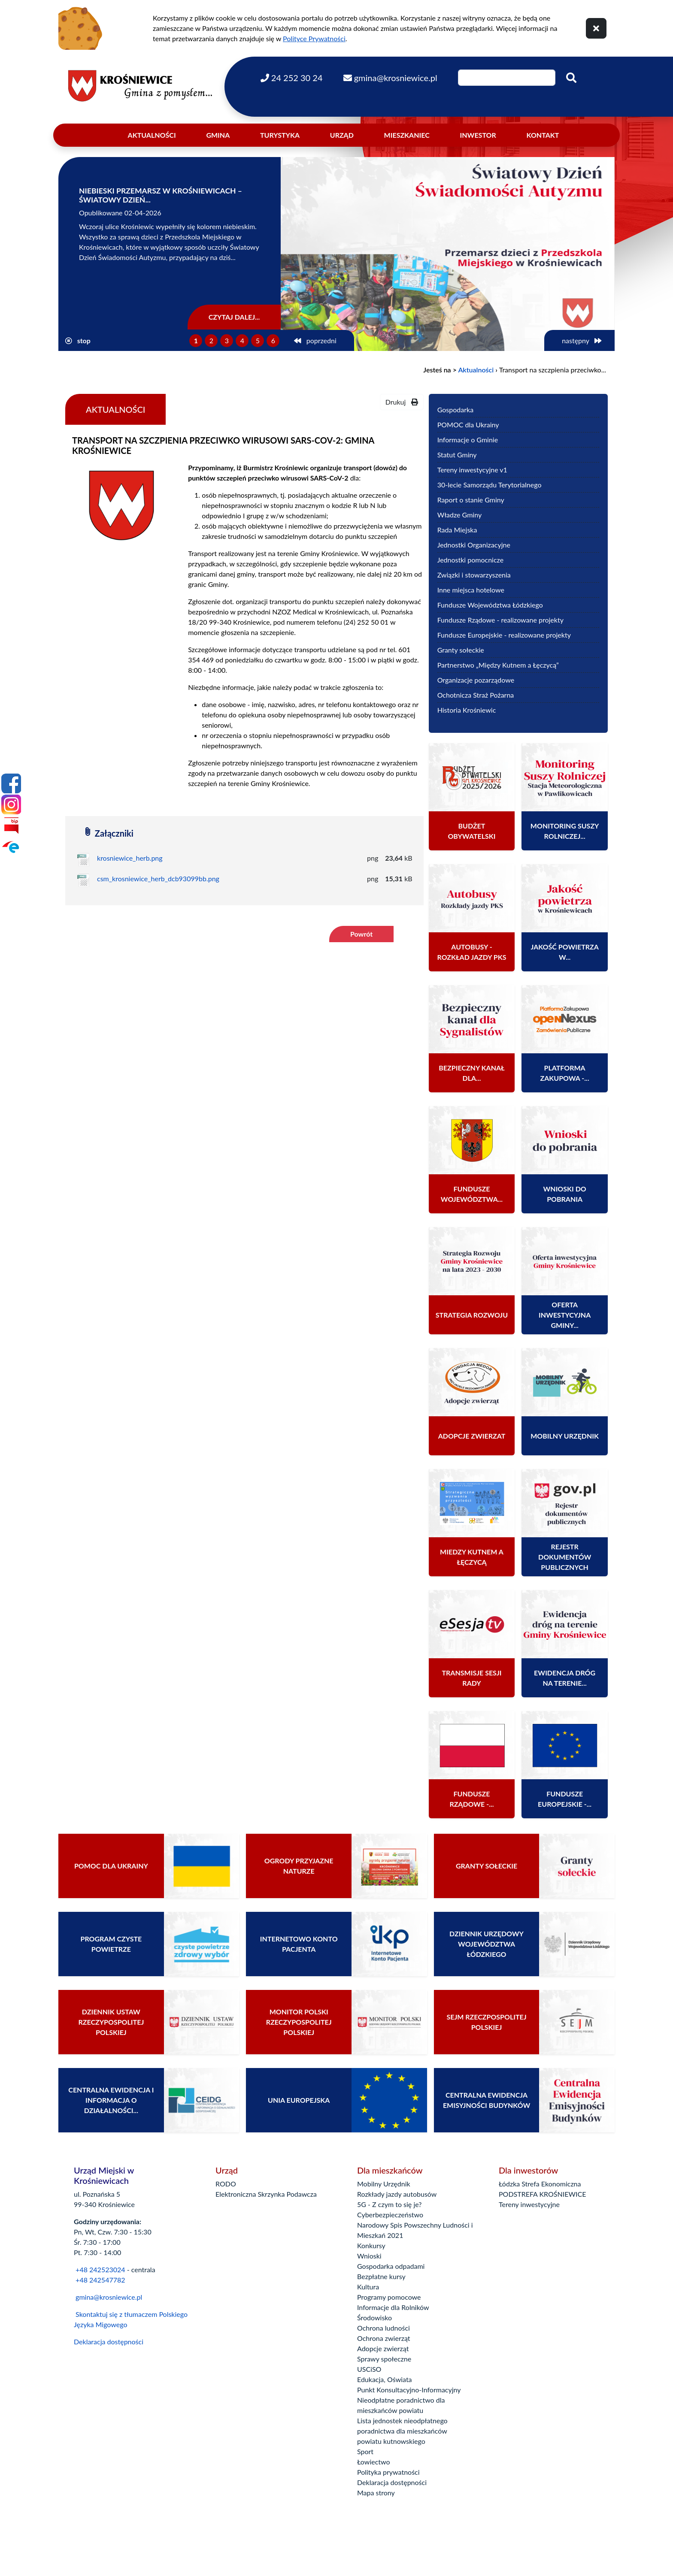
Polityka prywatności (388, 2472)
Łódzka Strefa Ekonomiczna (540, 2184)
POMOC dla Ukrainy (468, 424)
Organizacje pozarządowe (475, 680)
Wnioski (369, 2256)
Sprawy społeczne (384, 2359)
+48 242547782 (99, 2280)
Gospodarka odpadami (390, 2266)
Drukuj (401, 402)
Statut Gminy (457, 454)
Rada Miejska (457, 530)
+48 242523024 (100, 2269)
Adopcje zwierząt (383, 2348)
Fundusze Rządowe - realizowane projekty (500, 620)
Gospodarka (455, 409)
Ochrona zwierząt (383, 2338)
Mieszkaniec (407, 135)
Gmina (218, 135)
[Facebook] (11, 783)
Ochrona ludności (383, 2328)
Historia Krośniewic (466, 710)
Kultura (368, 2287)
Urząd (342, 135)
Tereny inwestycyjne (529, 2204)
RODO (225, 2184)
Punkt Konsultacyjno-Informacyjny (409, 2390)
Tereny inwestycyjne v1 (472, 470)
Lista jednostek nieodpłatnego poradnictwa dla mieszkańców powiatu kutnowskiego (402, 2430)
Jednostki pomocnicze (470, 560)
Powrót (361, 934)
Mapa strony (376, 2492)
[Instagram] (11, 804)
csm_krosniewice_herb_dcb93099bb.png (158, 878)
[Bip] (11, 825)
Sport (365, 2451)
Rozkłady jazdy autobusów (397, 2194)
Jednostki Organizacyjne (473, 545)
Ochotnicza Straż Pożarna (475, 695)
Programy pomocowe (389, 2297)
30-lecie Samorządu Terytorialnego (489, 485)
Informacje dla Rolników (393, 2307)
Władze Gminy (459, 515)
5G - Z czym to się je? (389, 2204)
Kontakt (543, 135)
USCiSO (369, 2369)
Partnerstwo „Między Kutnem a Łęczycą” (498, 665)
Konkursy (371, 2245)
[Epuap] (11, 846)
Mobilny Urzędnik (383, 2184)
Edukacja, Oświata (384, 2379)
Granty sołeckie (460, 650)
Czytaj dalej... (234, 317)
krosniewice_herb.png (130, 858)
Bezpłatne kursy (381, 2276)
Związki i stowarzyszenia (474, 575)
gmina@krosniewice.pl (109, 2297)
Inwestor (478, 135)
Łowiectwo (373, 2462)
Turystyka (280, 135)
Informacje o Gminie (467, 439)
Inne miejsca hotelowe (470, 590)
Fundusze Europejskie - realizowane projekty (504, 635)
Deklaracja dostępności (108, 2341)
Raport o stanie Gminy (470, 500)
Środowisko (374, 2317)
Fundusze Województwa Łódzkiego (490, 605)
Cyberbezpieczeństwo (390, 2214)
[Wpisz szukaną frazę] (506, 78)
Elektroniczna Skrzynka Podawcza (266, 2194)
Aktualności (152, 135)
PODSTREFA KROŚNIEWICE (542, 2194)
